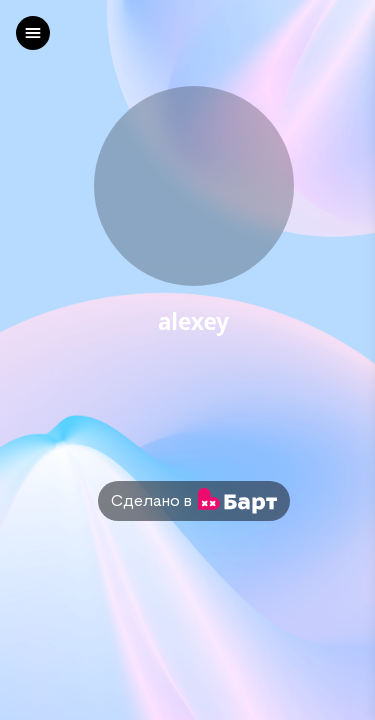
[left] (33, 33)
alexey (193, 322)
